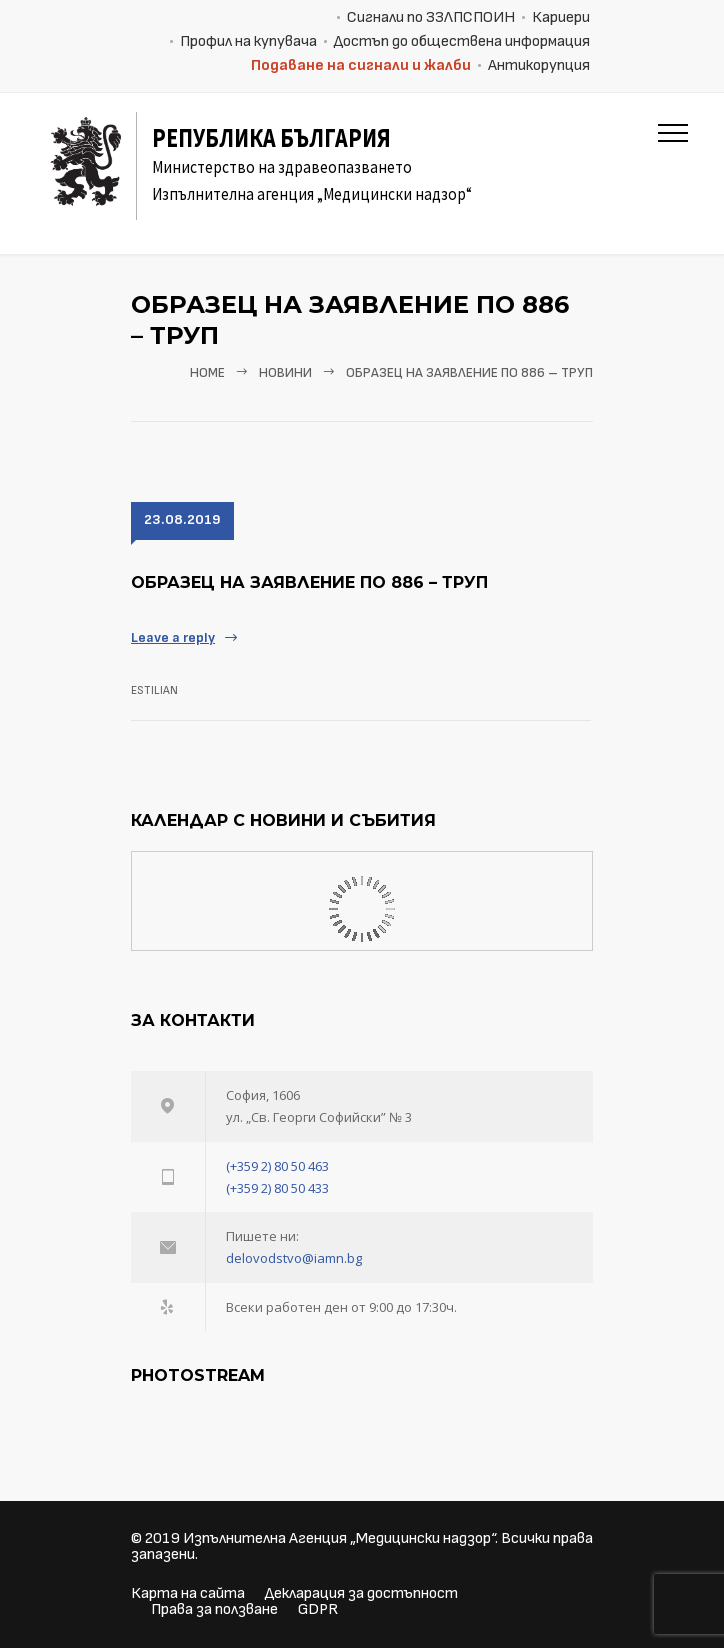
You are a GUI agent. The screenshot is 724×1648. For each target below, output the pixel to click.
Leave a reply (173, 637)
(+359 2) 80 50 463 (277, 1166)
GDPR (318, 1609)
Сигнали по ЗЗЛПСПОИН (431, 17)
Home (207, 373)
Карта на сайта (188, 1593)
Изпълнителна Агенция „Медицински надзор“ (339, 1538)
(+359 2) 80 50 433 (277, 1188)
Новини (285, 373)
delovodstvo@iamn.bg (294, 1258)
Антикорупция (539, 65)
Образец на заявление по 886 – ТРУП (309, 582)
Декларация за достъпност (361, 1593)
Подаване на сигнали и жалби (361, 65)
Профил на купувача (248, 41)
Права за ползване (214, 1609)
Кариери (561, 17)
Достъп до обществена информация (462, 41)
